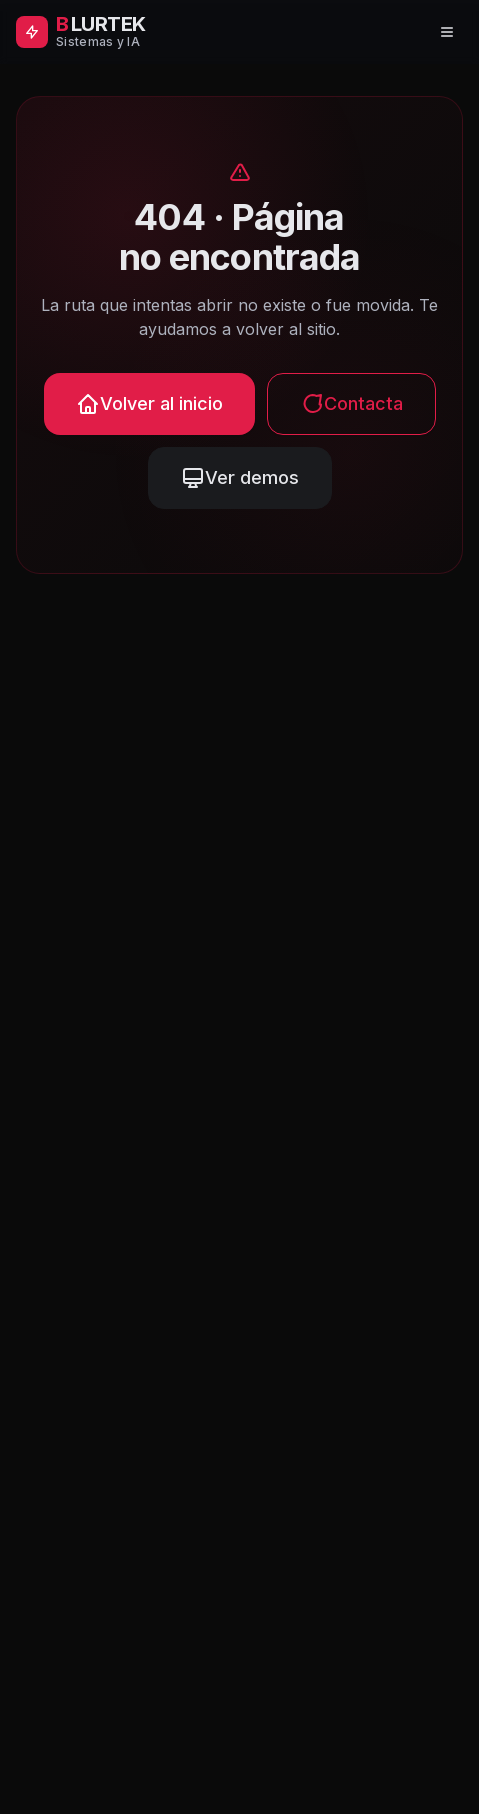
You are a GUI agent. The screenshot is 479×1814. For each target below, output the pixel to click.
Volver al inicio (149, 404)
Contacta (351, 404)
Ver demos (240, 478)
